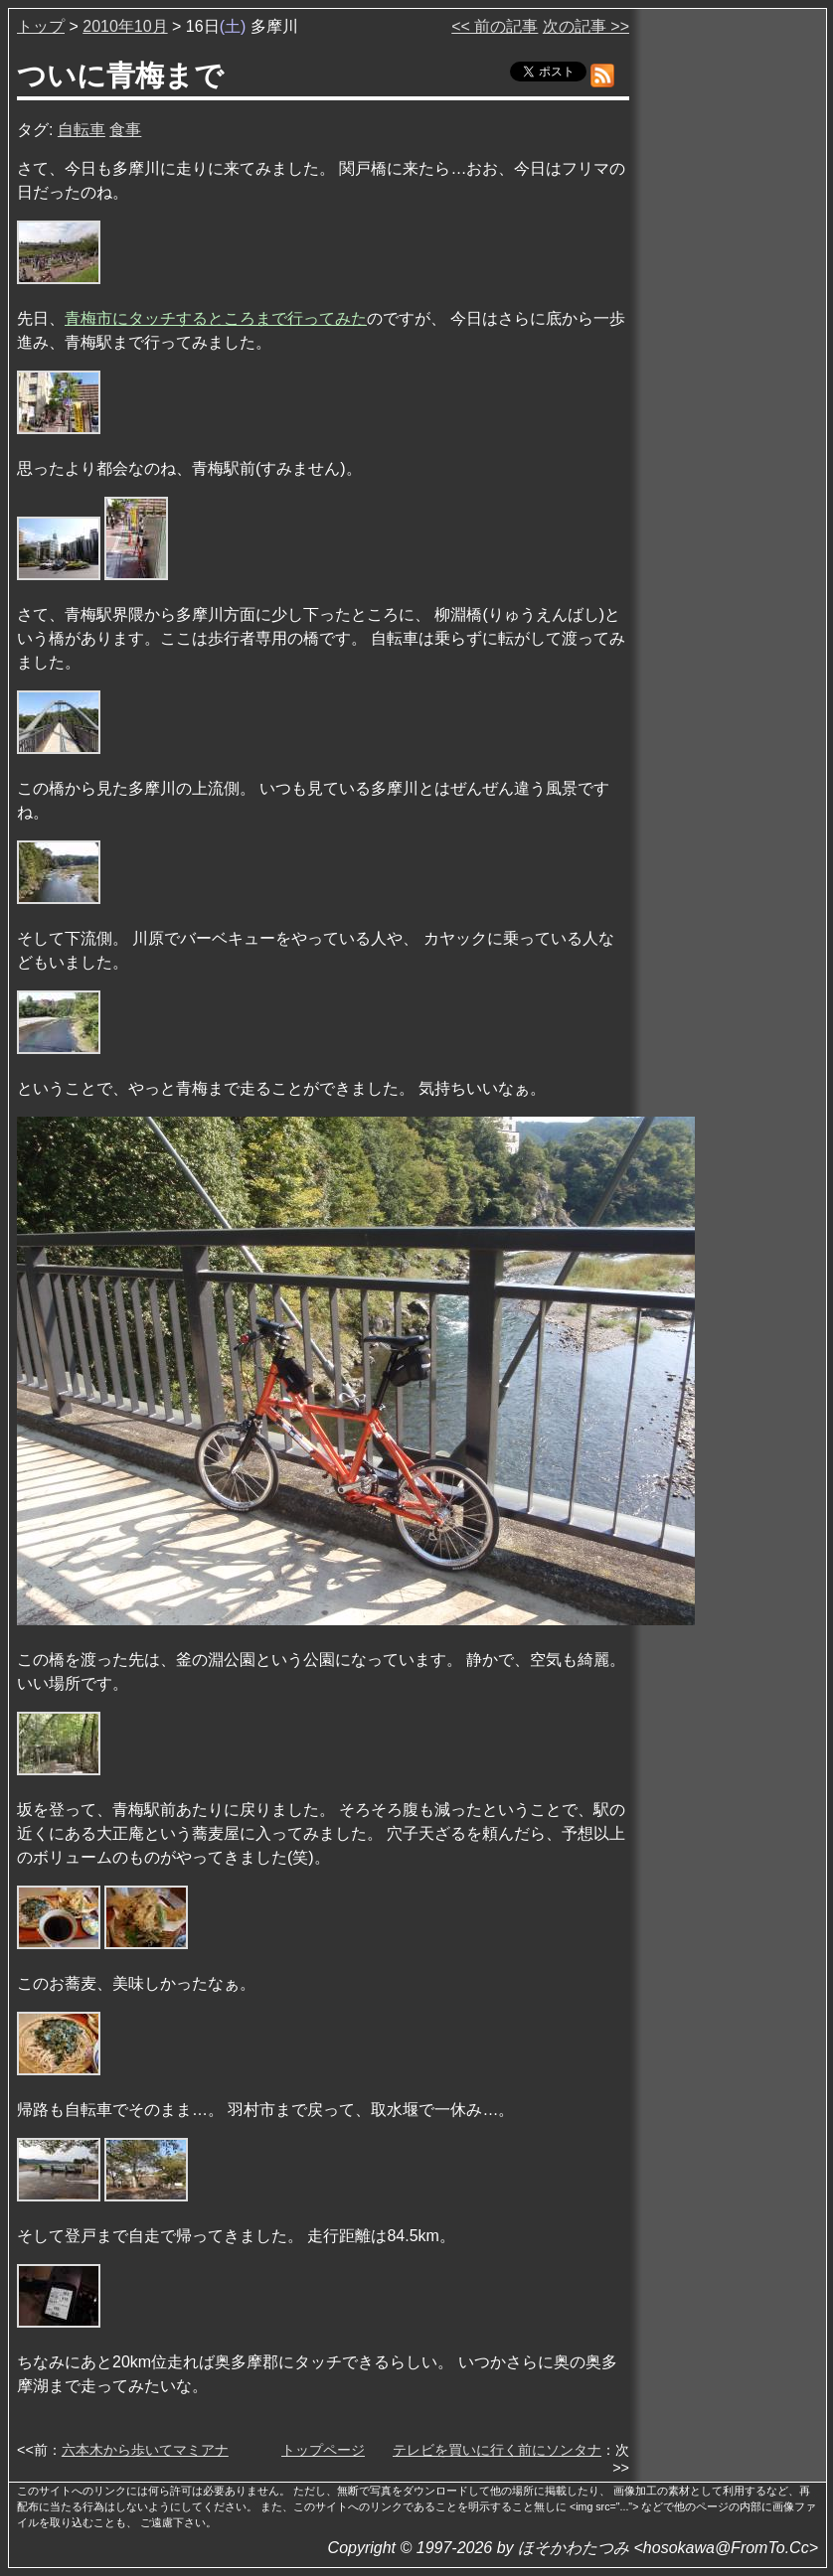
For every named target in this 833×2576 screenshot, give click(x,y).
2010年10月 (125, 26)
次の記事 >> (586, 26)
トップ (41, 26)
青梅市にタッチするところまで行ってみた (216, 318)
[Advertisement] (729, 317)
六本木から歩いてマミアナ (145, 2450)
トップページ (323, 2450)
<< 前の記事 (494, 26)
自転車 (81, 129)
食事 (125, 129)
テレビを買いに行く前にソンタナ (497, 2450)
